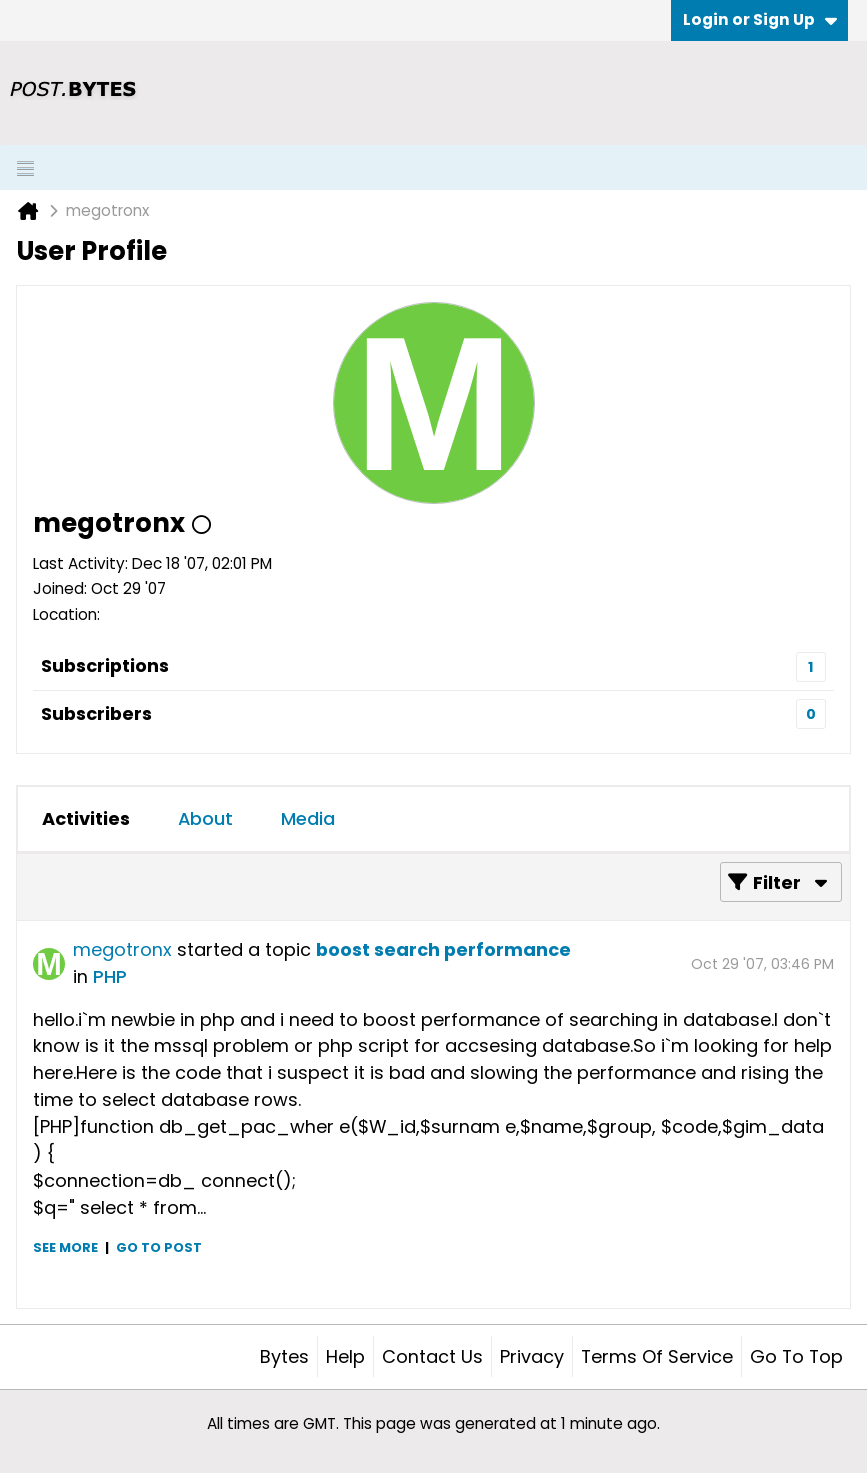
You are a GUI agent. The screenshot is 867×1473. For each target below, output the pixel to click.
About (205, 818)
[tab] (86, 819)
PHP (110, 976)
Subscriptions (105, 665)
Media (308, 818)
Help (345, 1356)
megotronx (122, 949)
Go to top (796, 1356)
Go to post (159, 1247)
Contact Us (432, 1356)
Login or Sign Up (760, 19)
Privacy (532, 1356)
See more (65, 1247)
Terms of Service (657, 1356)
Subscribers (96, 713)
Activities (86, 818)
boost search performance (443, 949)
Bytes (284, 1356)
